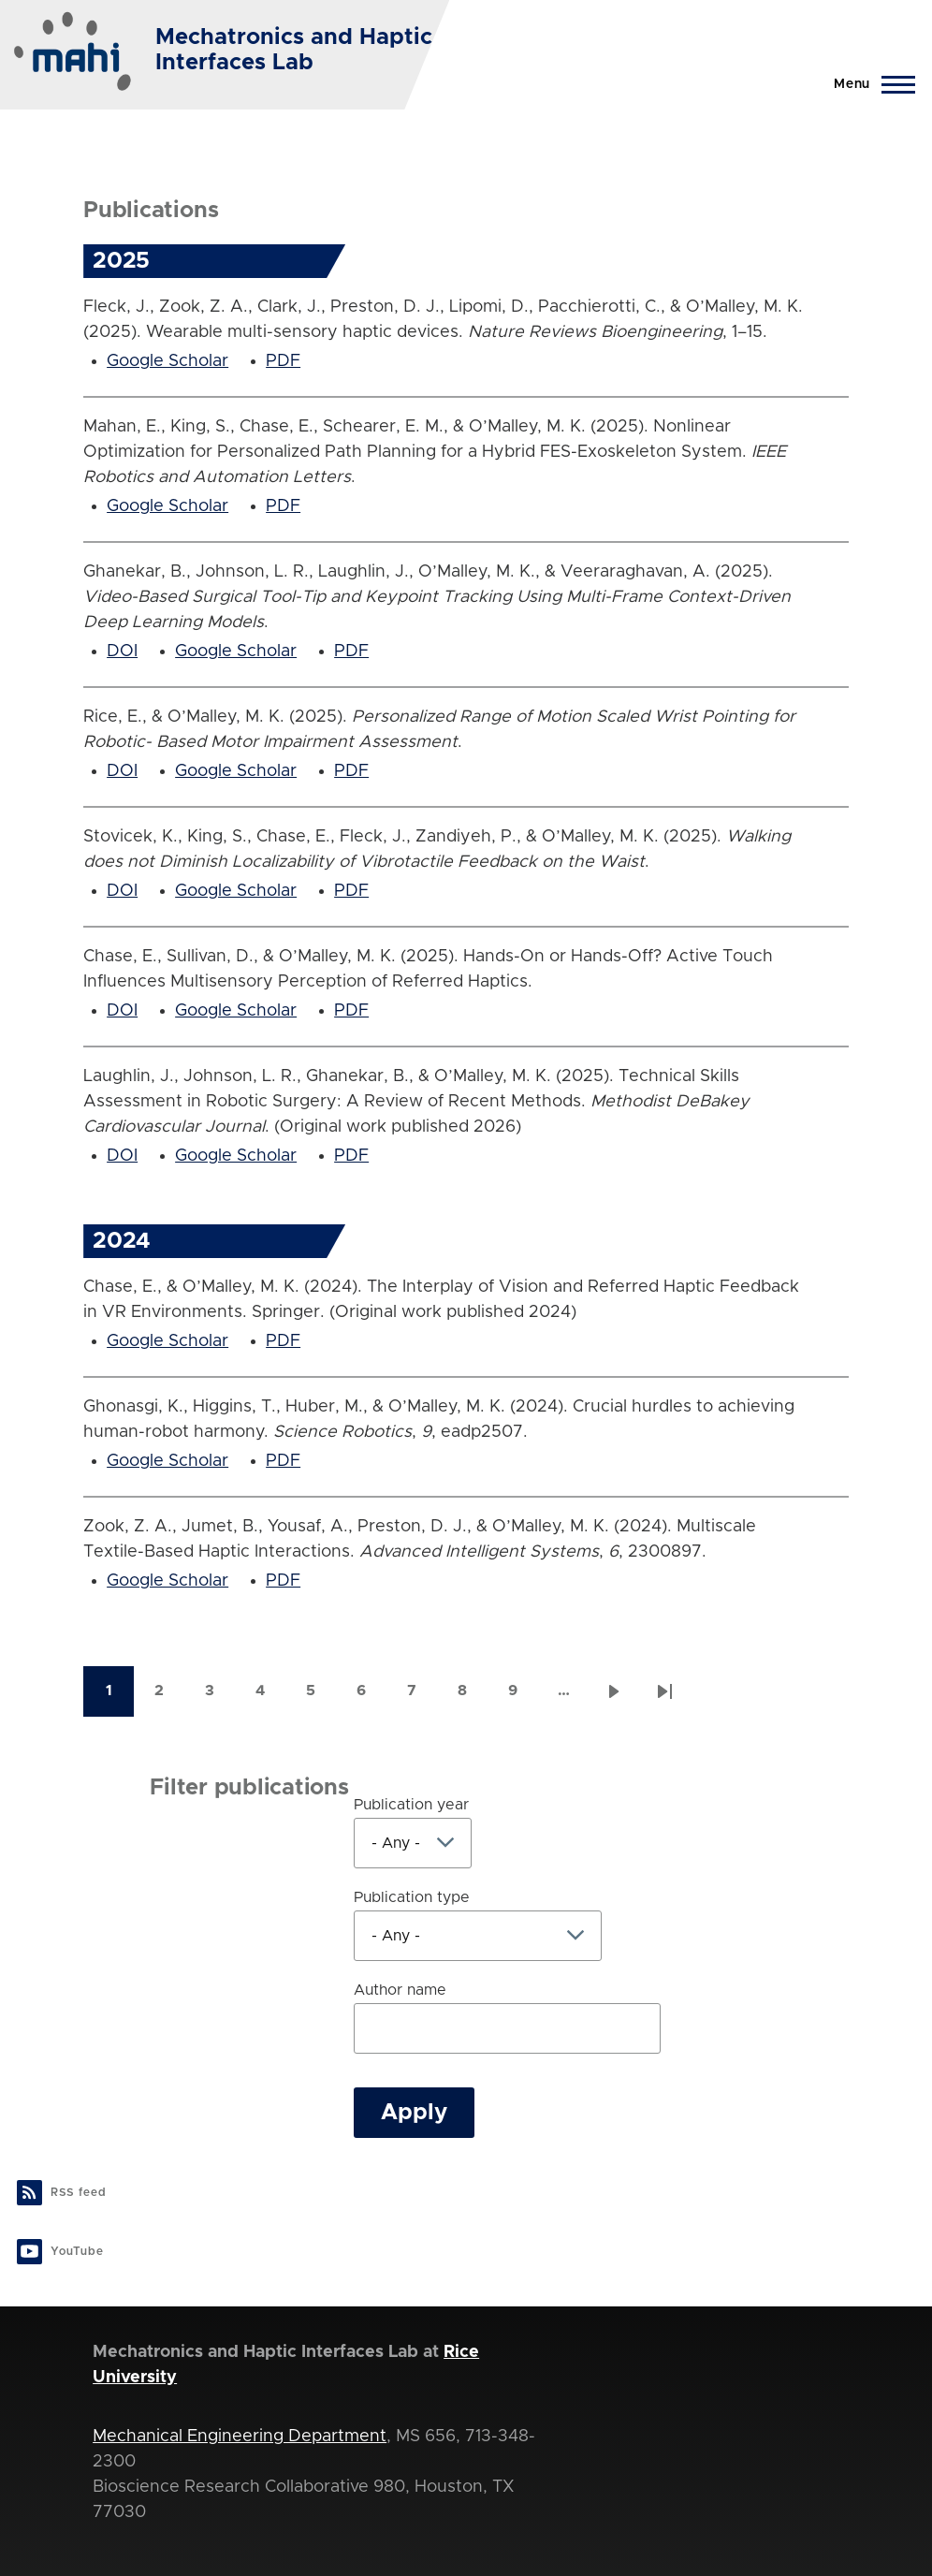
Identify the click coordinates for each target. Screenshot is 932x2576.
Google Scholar (167, 361)
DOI (122, 651)
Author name (400, 1990)
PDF (283, 361)
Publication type (412, 1897)
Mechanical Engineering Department (239, 2436)
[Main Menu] (869, 84)
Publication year (411, 1804)
